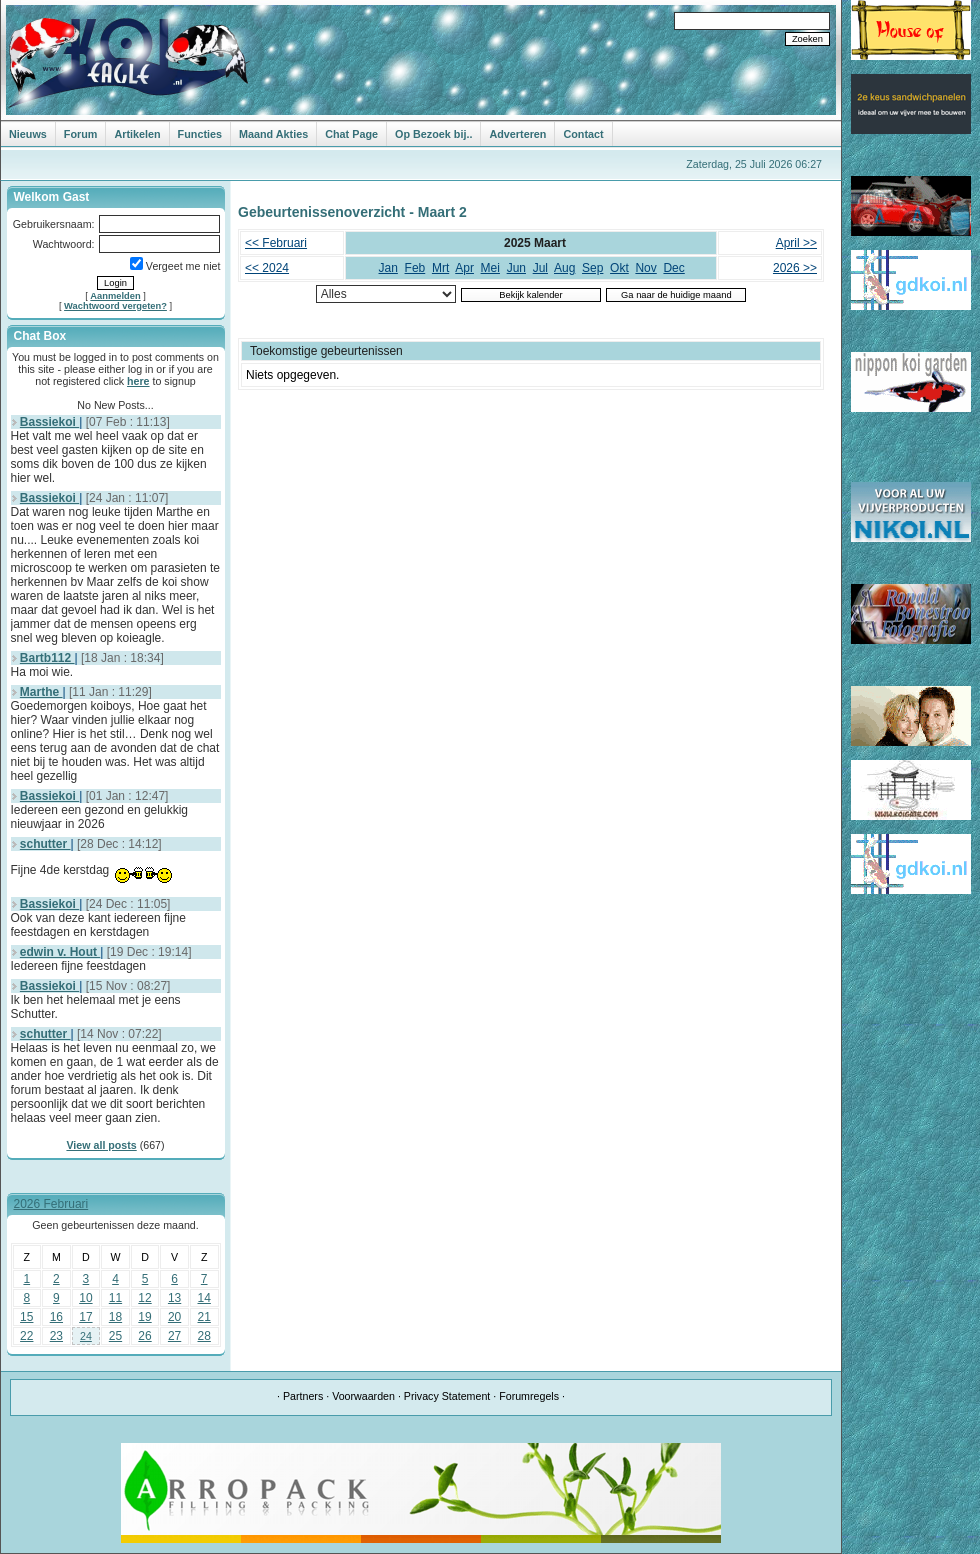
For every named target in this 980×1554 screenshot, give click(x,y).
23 (56, 1336)
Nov (645, 268)
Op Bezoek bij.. (433, 134)
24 (86, 1336)
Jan (388, 268)
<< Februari (276, 243)
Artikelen (137, 134)
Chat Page (351, 134)
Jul (540, 268)
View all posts (101, 1145)
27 (174, 1336)
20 (174, 1317)
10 (85, 1298)
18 (115, 1317)
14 (204, 1298)
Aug (564, 268)
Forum (81, 134)
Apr (464, 268)
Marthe (41, 692)
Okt (619, 268)
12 (144, 1298)
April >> (796, 243)
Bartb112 (47, 658)
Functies (200, 134)
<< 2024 (267, 268)
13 (174, 1298)
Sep (592, 268)
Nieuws (28, 134)
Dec (673, 268)
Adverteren (517, 134)
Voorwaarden (363, 1396)
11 (115, 1298)
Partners (303, 1396)
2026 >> (795, 268)
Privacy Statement (447, 1396)
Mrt (440, 268)
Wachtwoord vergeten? (115, 306)
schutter (45, 844)
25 (115, 1336)
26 (144, 1336)
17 (85, 1317)
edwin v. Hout (60, 952)
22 (26, 1336)
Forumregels (529, 1396)
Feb (415, 268)
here (138, 381)
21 (204, 1317)
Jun (516, 268)
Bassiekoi (49, 422)
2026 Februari (51, 1204)
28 (204, 1336)
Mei (490, 268)
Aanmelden (115, 296)
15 (26, 1317)
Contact (583, 134)
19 (144, 1317)
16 (56, 1317)
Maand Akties (273, 134)
